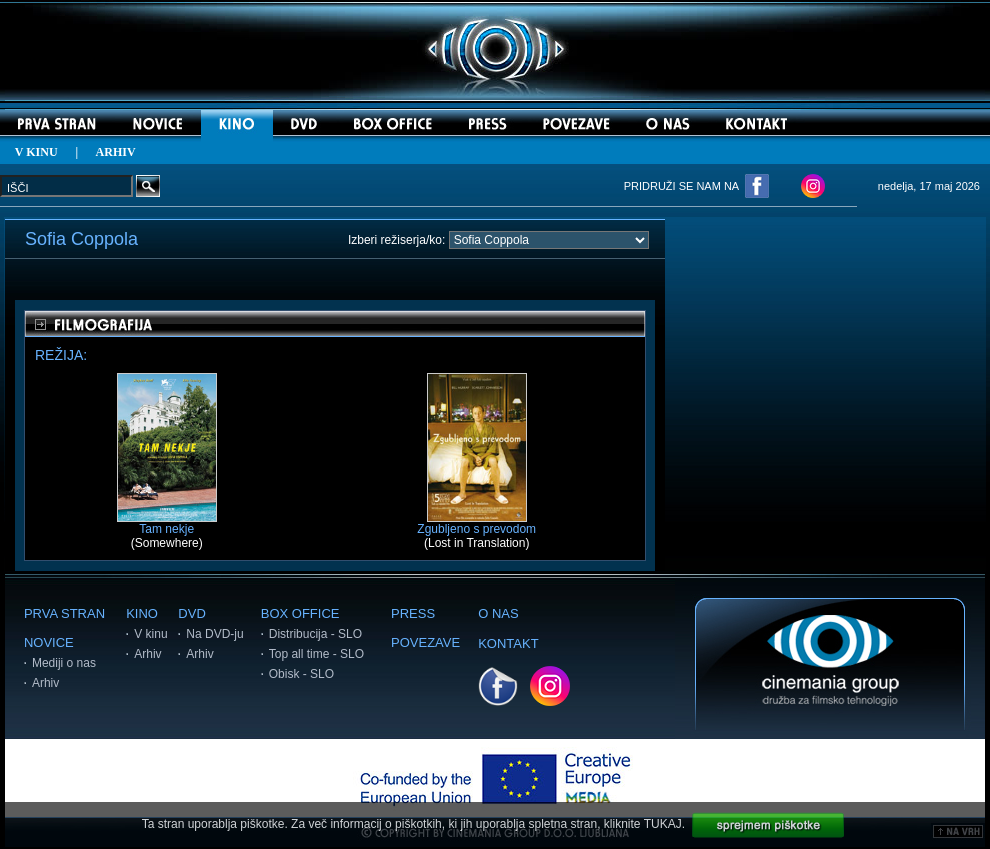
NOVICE (49, 642)
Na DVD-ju (214, 634)
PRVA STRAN (64, 613)
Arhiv (45, 683)
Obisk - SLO (301, 674)
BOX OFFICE (300, 613)
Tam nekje (167, 523)
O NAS (498, 613)
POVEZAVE (425, 642)
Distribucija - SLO (315, 634)
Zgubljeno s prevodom (476, 523)
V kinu (150, 634)
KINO (142, 613)
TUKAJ (663, 824)
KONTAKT (508, 643)
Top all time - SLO (316, 654)
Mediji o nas (64, 663)
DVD (191, 613)
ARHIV (116, 152)
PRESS (413, 613)
